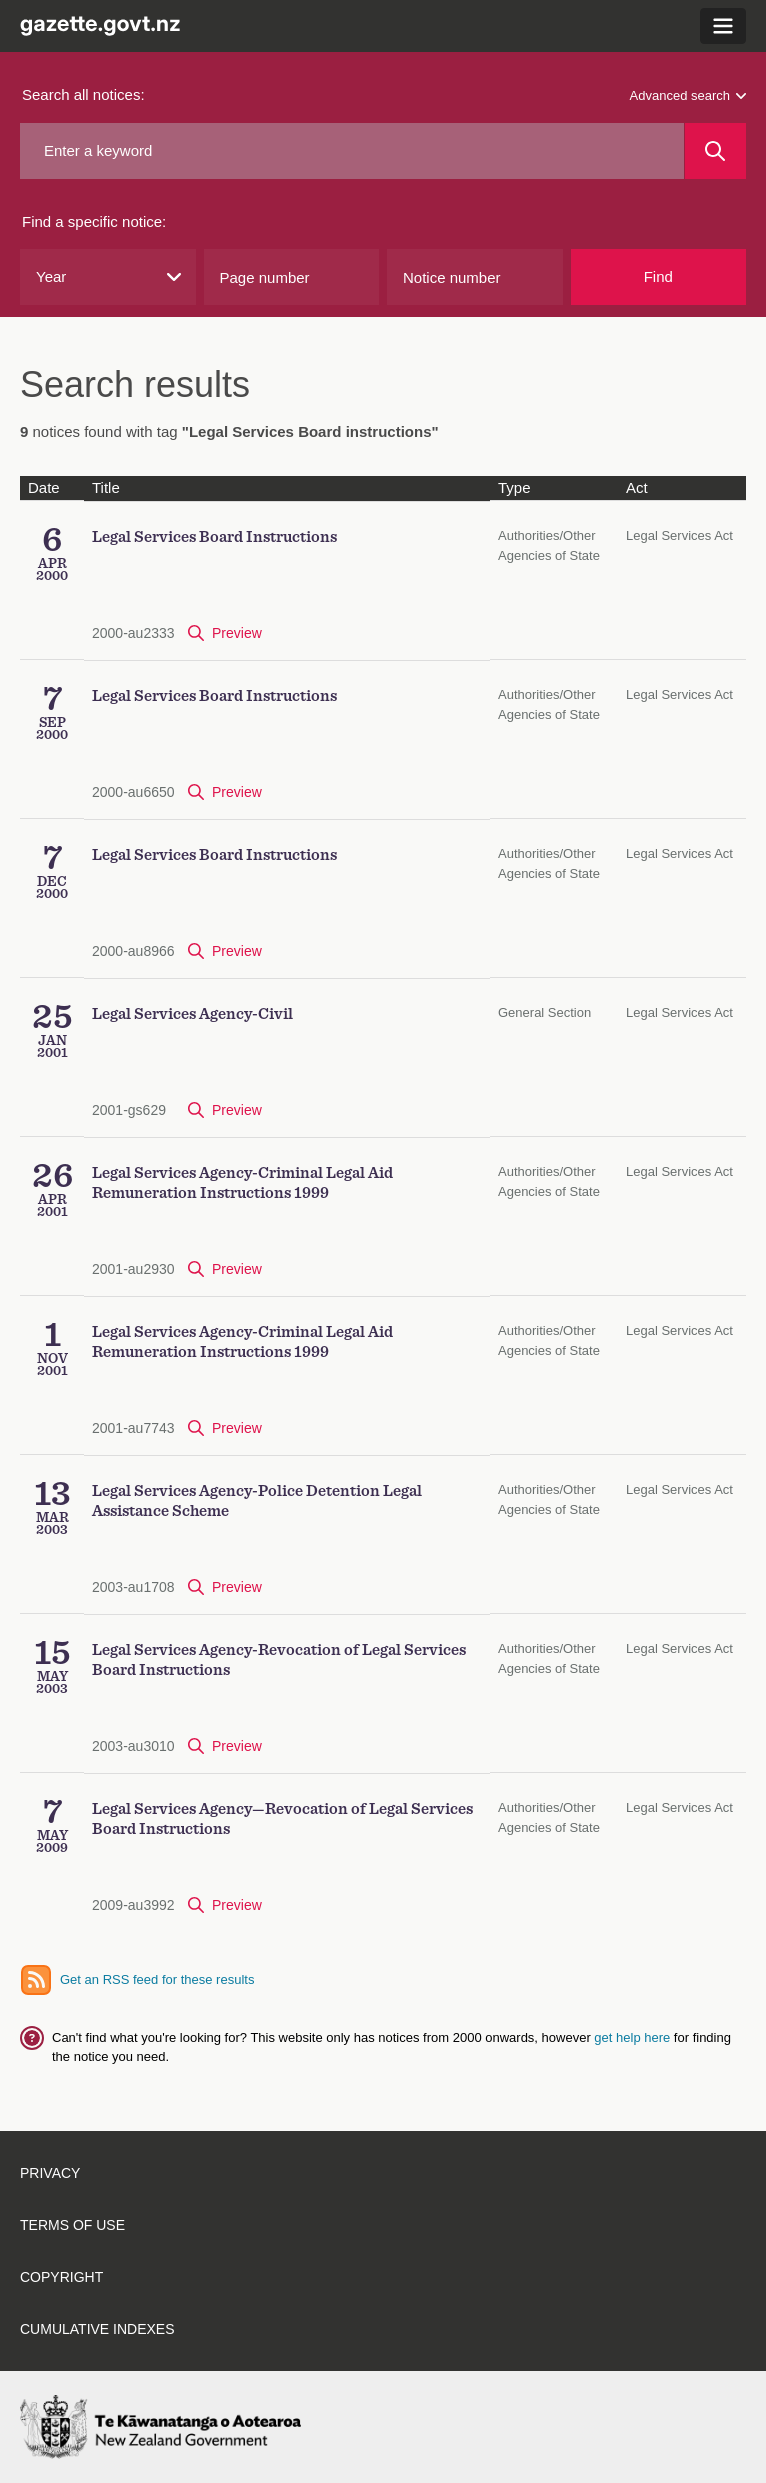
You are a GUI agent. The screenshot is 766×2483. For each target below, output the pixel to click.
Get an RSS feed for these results (157, 1979)
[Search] (715, 151)
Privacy (50, 2173)
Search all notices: (83, 94)
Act (637, 487)
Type (514, 487)
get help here (634, 2037)
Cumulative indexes (97, 2329)
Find (658, 276)
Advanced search (688, 95)
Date (44, 487)
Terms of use (72, 2225)
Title (106, 487)
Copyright (61, 2277)
